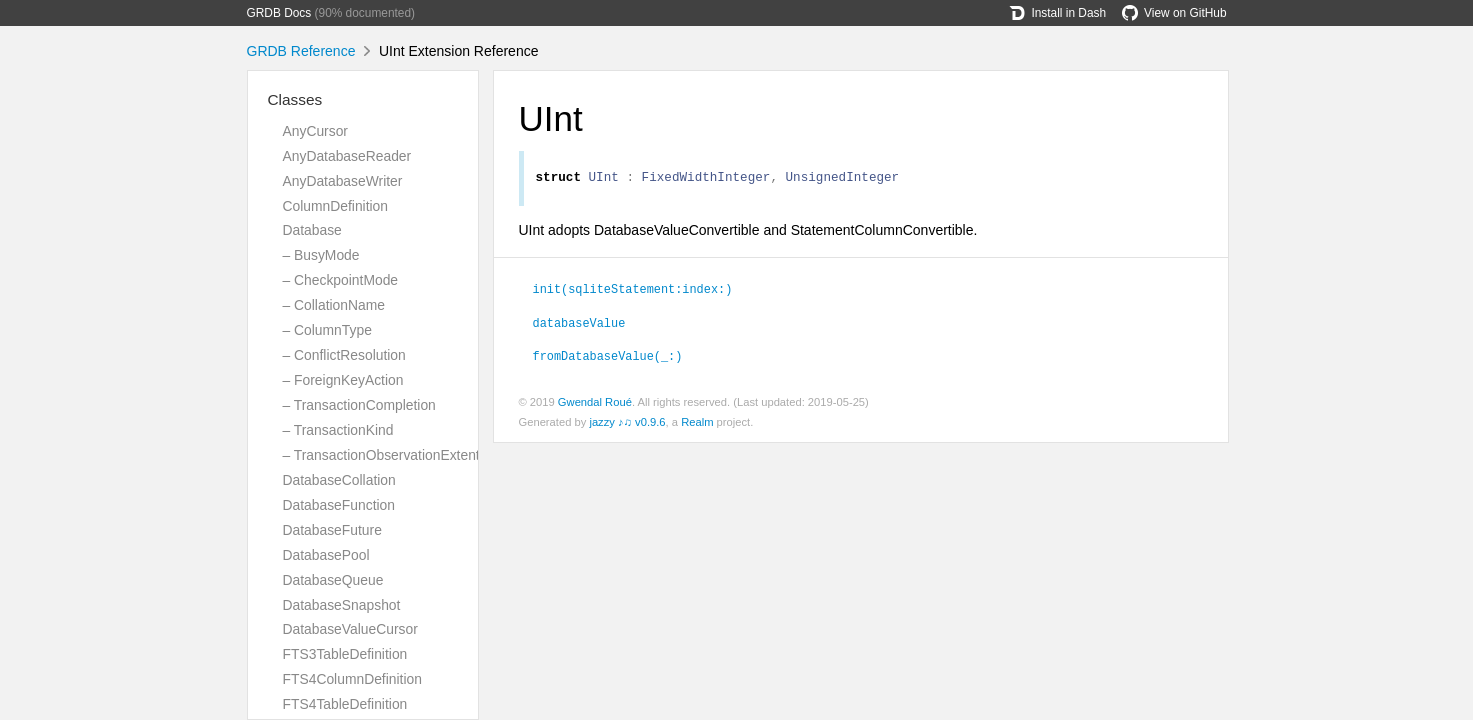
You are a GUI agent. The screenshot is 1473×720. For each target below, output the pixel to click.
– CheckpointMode (341, 280)
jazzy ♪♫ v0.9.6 (627, 425)
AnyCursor (315, 131)
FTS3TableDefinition (345, 654)
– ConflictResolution (344, 355)
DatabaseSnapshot (342, 605)
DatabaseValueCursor (350, 629)
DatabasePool (326, 555)
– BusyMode (321, 255)
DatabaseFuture (332, 530)
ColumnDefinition (336, 206)
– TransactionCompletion (359, 405)
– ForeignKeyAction (343, 380)
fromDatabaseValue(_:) (608, 358)
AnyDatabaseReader (347, 156)
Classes (295, 99)
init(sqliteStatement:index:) (633, 291)
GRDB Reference (301, 51)
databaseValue (579, 325)
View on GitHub (1174, 13)
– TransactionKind (338, 430)
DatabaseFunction (339, 505)
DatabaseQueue (333, 580)
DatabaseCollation (339, 480)
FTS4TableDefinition (345, 704)
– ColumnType (327, 330)
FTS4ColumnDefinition (352, 679)
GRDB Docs (279, 13)
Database (312, 230)
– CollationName (334, 305)
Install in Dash (1057, 13)
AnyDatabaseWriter (343, 181)
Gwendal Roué (595, 405)
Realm (697, 425)
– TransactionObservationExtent (381, 455)
